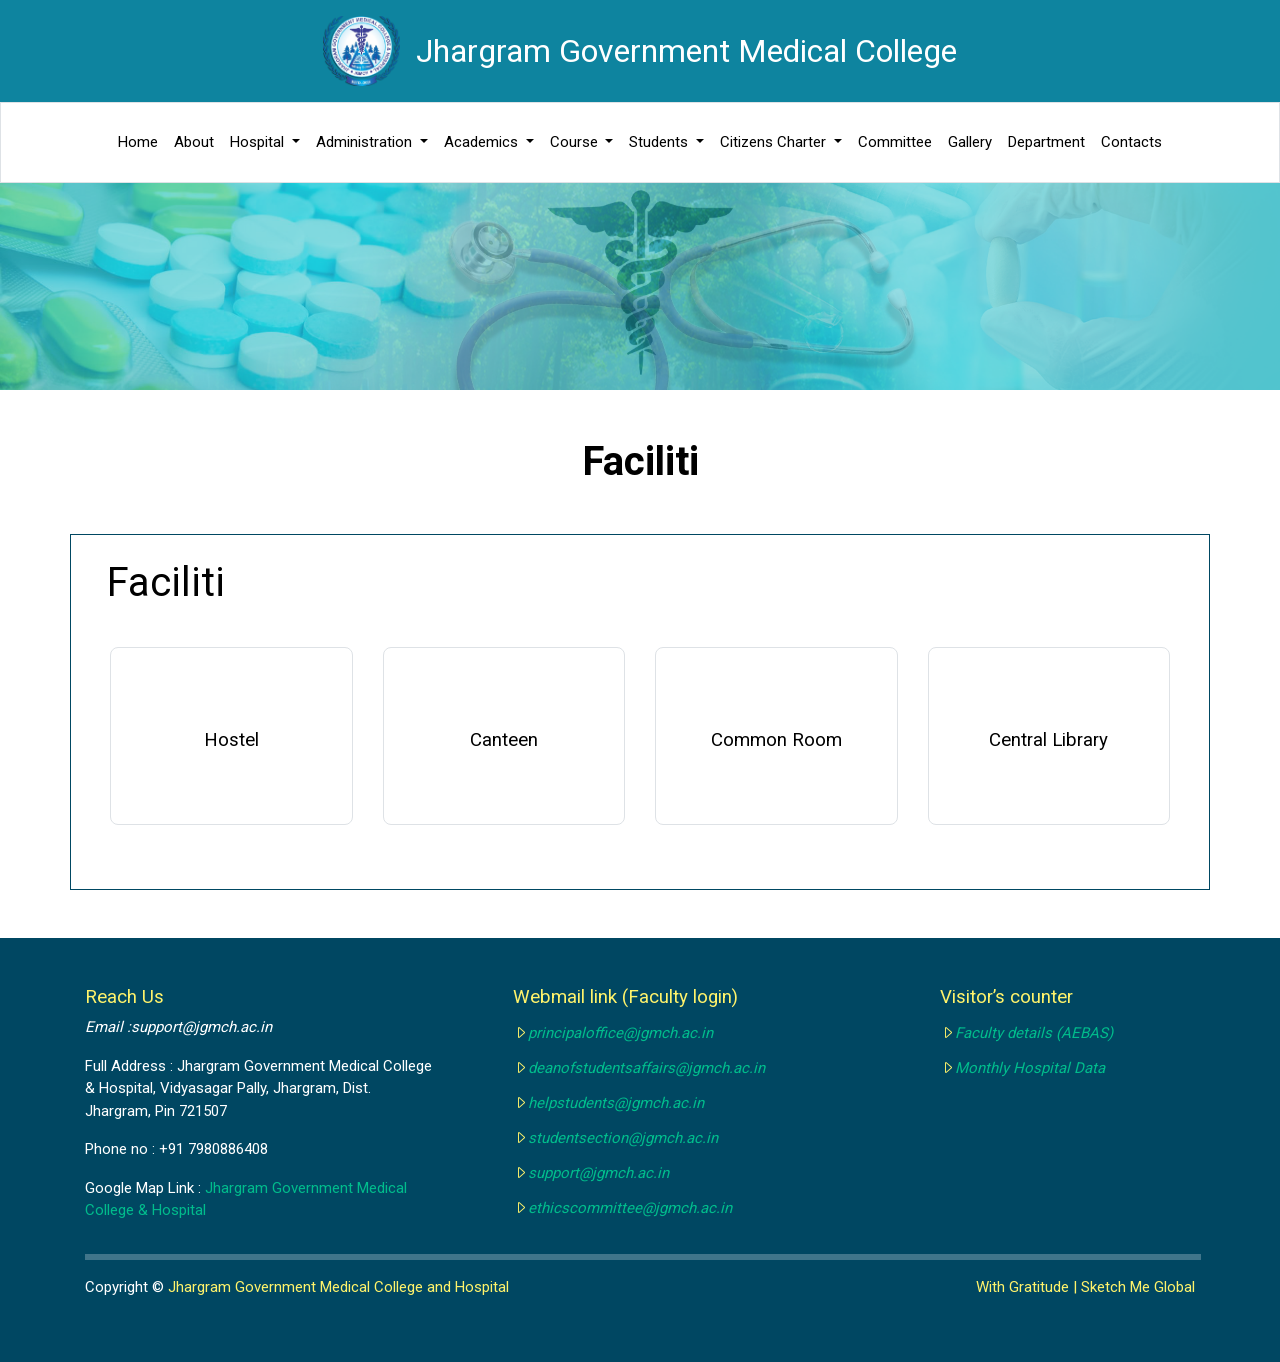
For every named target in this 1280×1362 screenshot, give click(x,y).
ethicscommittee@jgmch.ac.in (630, 1208)
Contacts (1131, 142)
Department (1046, 142)
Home (138, 142)
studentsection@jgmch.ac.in (623, 1138)
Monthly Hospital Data (1030, 1068)
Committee (895, 142)
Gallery (970, 142)
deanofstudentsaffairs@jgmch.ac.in (646, 1068)
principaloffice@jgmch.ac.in (620, 1033)
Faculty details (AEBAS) (1034, 1033)
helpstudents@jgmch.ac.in (616, 1103)
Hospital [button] (259, 142)
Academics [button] (483, 142)
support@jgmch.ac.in (598, 1173)
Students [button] (660, 142)
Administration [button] (366, 142)
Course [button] (576, 142)
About (194, 142)
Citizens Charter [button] (775, 142)
